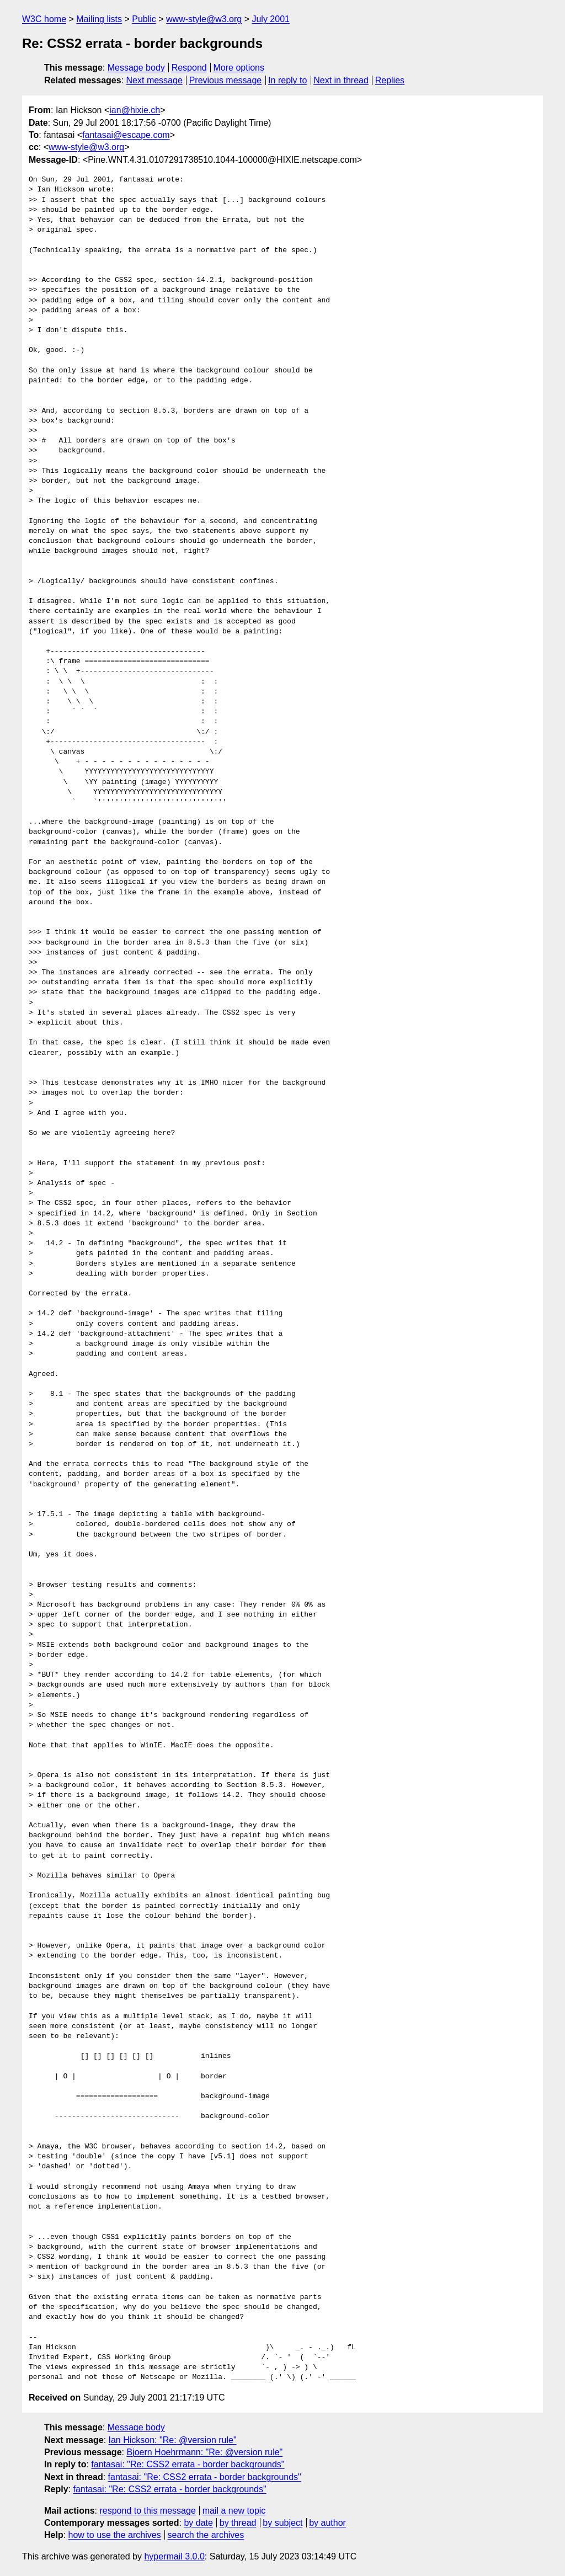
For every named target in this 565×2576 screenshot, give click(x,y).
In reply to (287, 80)
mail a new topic (234, 2510)
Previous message (225, 80)
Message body (136, 67)
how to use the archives (114, 2535)
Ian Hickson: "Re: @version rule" (173, 2440)
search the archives (206, 2535)
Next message (154, 80)
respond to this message (147, 2510)
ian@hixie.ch (134, 110)
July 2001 (271, 19)
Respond (189, 67)
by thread (238, 2522)
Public (144, 19)
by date (198, 2522)
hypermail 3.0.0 (174, 2556)
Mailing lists (99, 19)
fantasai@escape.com (126, 135)
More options (239, 67)
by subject (282, 2522)
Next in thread (341, 80)
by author (327, 2522)
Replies (389, 80)
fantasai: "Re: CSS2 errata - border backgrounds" (187, 2464)
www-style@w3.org (204, 19)
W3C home (44, 19)
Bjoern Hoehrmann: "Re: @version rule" (204, 2452)
